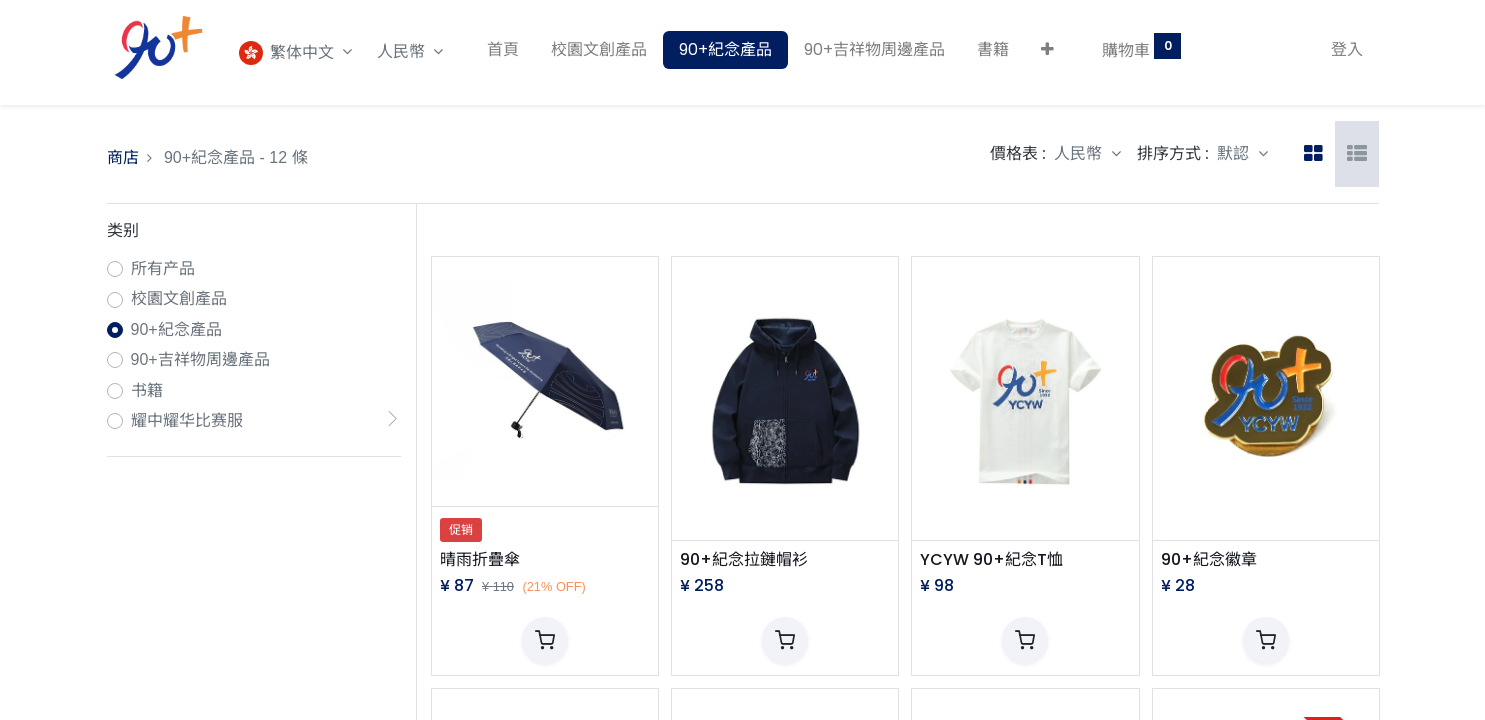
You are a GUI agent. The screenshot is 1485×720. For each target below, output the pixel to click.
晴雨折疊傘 (480, 560)
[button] (1047, 50)
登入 (1347, 49)
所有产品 (163, 268)
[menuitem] (503, 50)
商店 (123, 157)
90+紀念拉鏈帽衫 (744, 560)
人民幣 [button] (403, 51)
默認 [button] (1235, 153)
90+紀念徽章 (1209, 560)
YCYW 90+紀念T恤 (991, 560)
